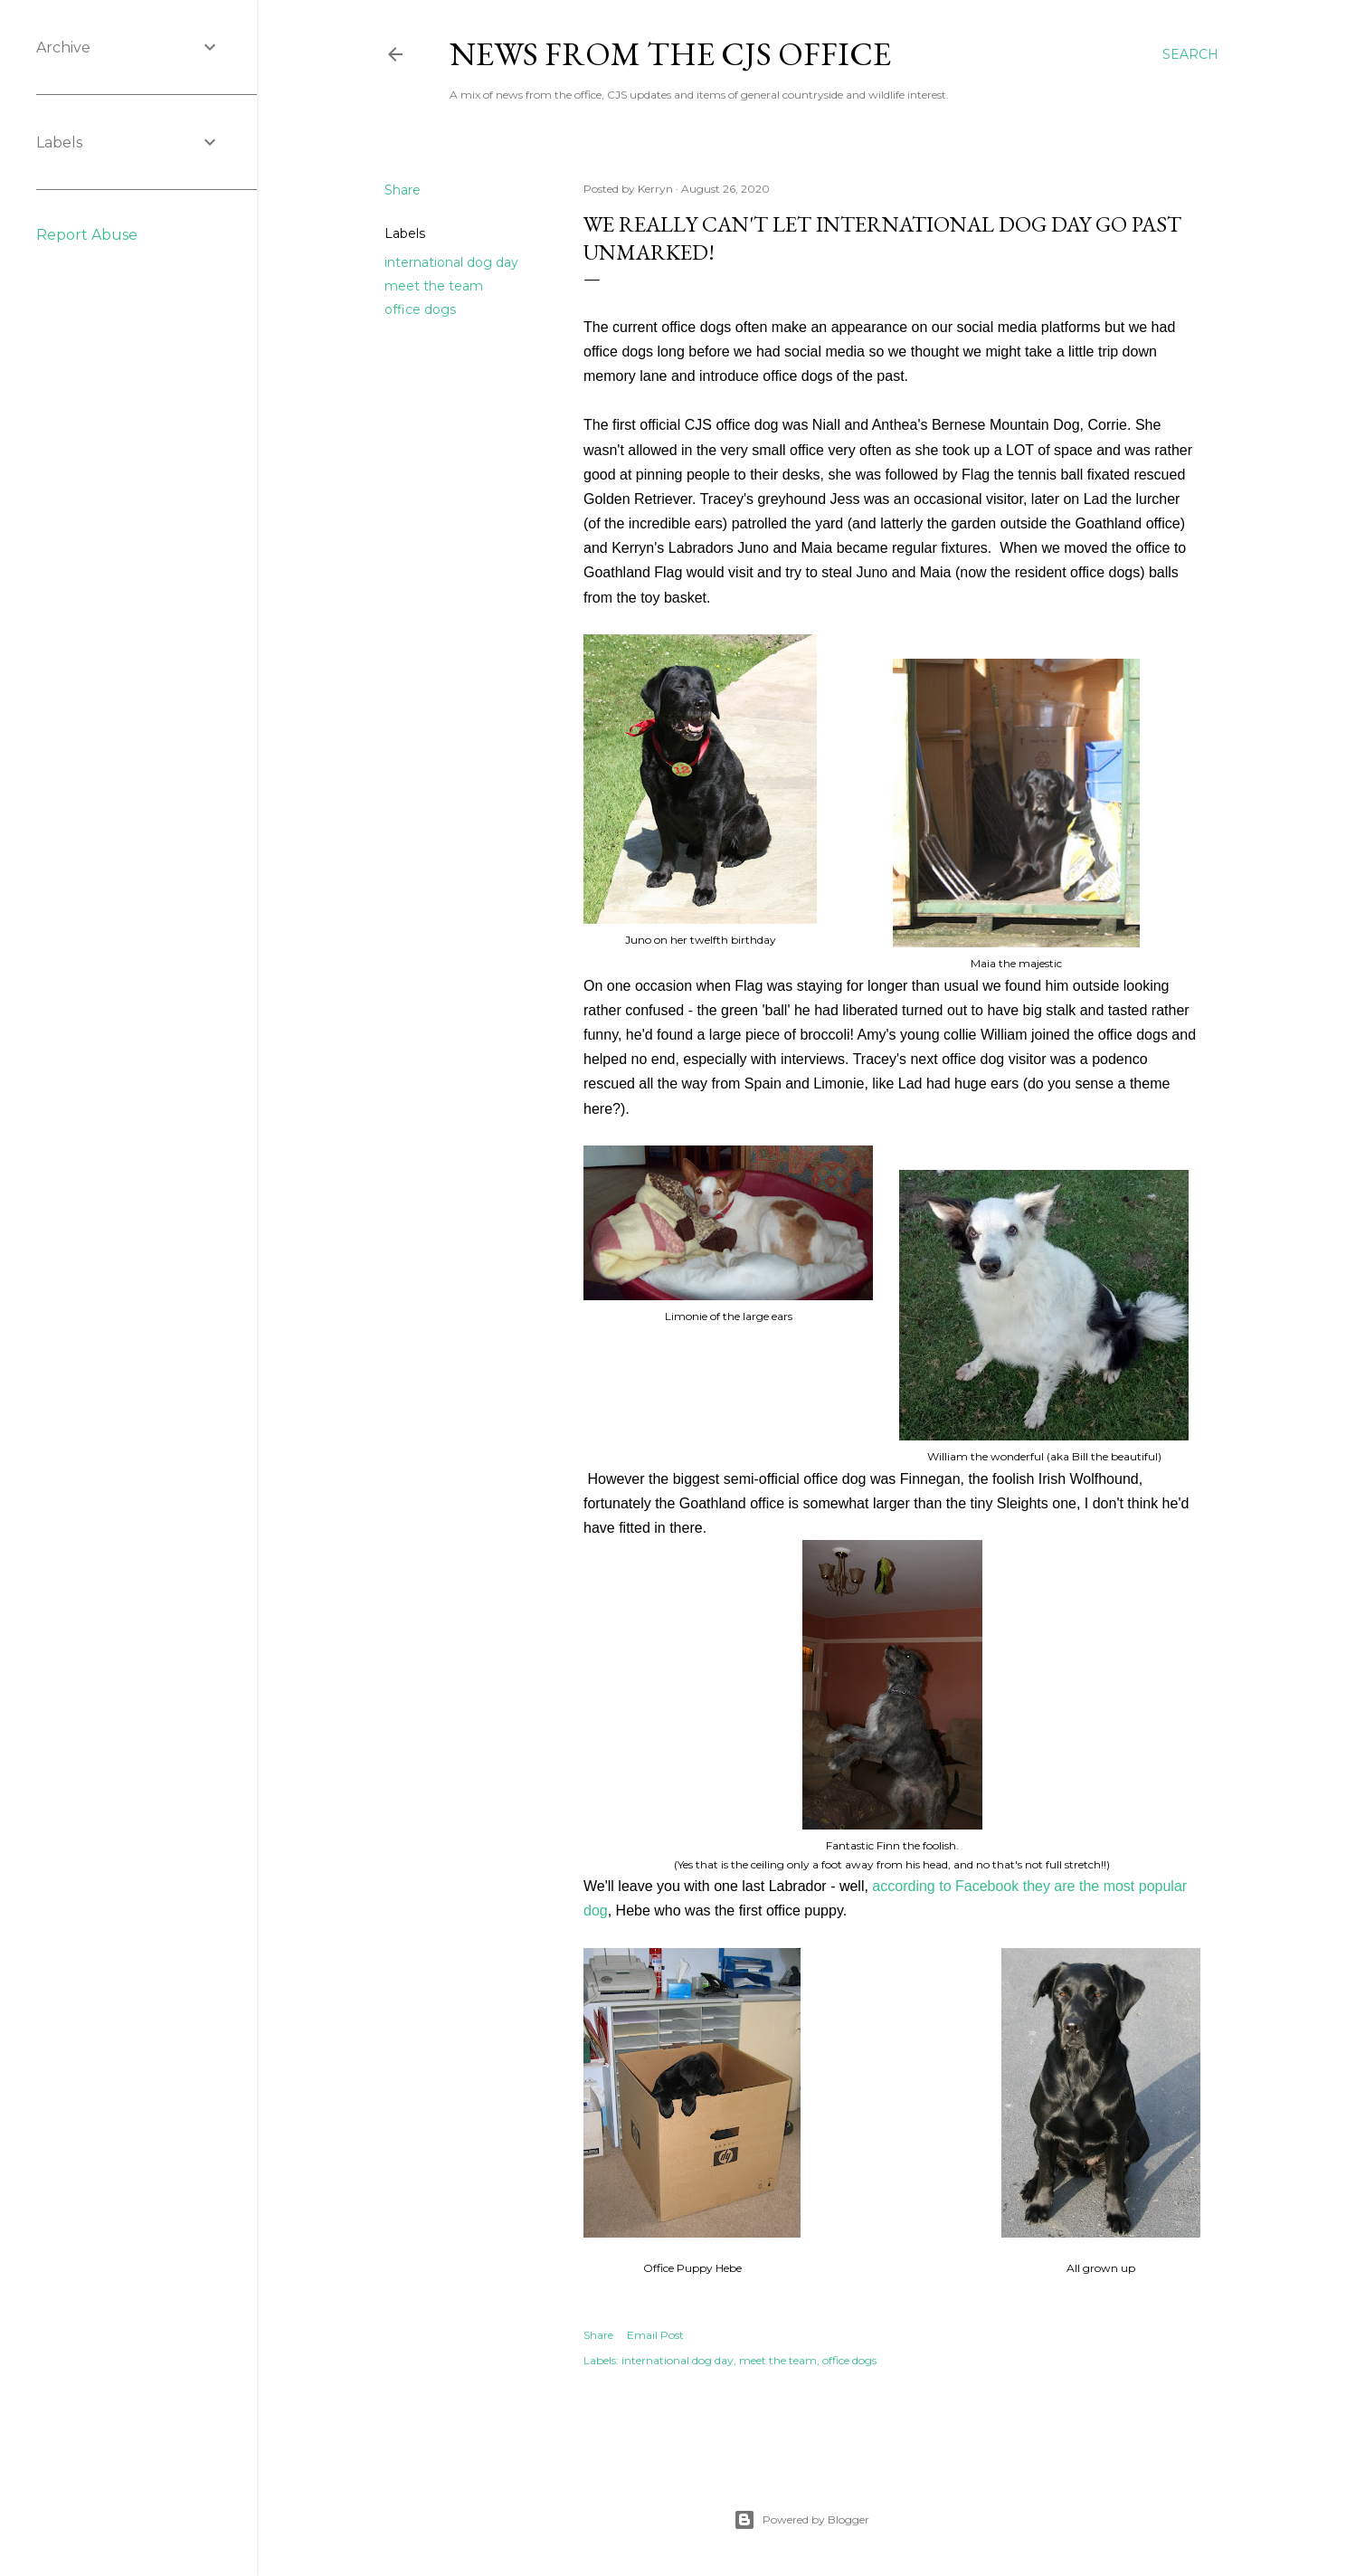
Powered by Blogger (801, 2520)
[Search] (1190, 54)
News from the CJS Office (670, 54)
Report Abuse (86, 234)
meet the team (433, 286)
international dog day (451, 262)
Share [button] (402, 190)
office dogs (420, 309)
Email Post (655, 2335)
